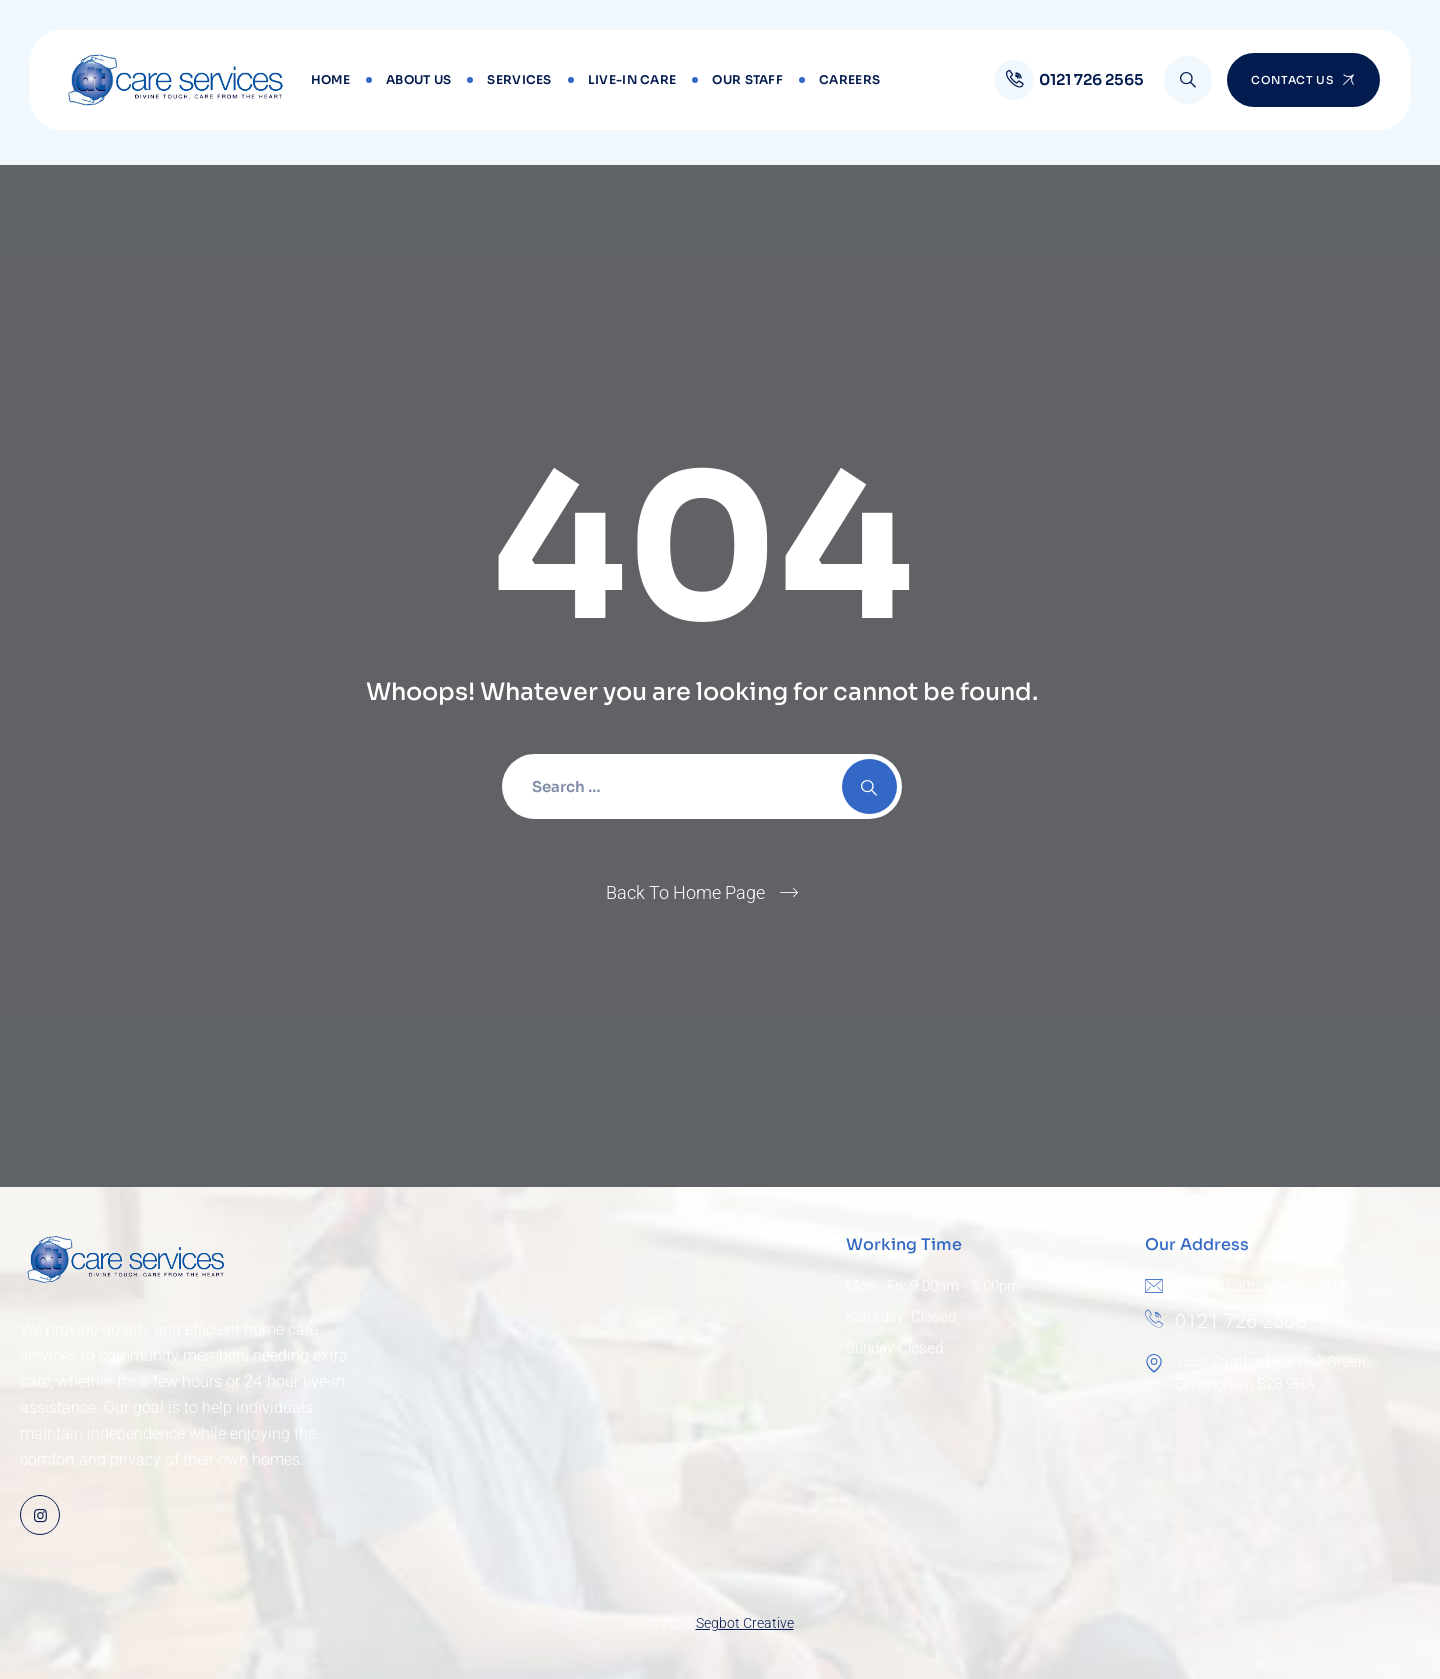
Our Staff (747, 79)
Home (330, 79)
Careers (849, 79)
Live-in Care (632, 79)
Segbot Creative (745, 1623)
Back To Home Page (685, 892)
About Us (418, 79)
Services (519, 79)
